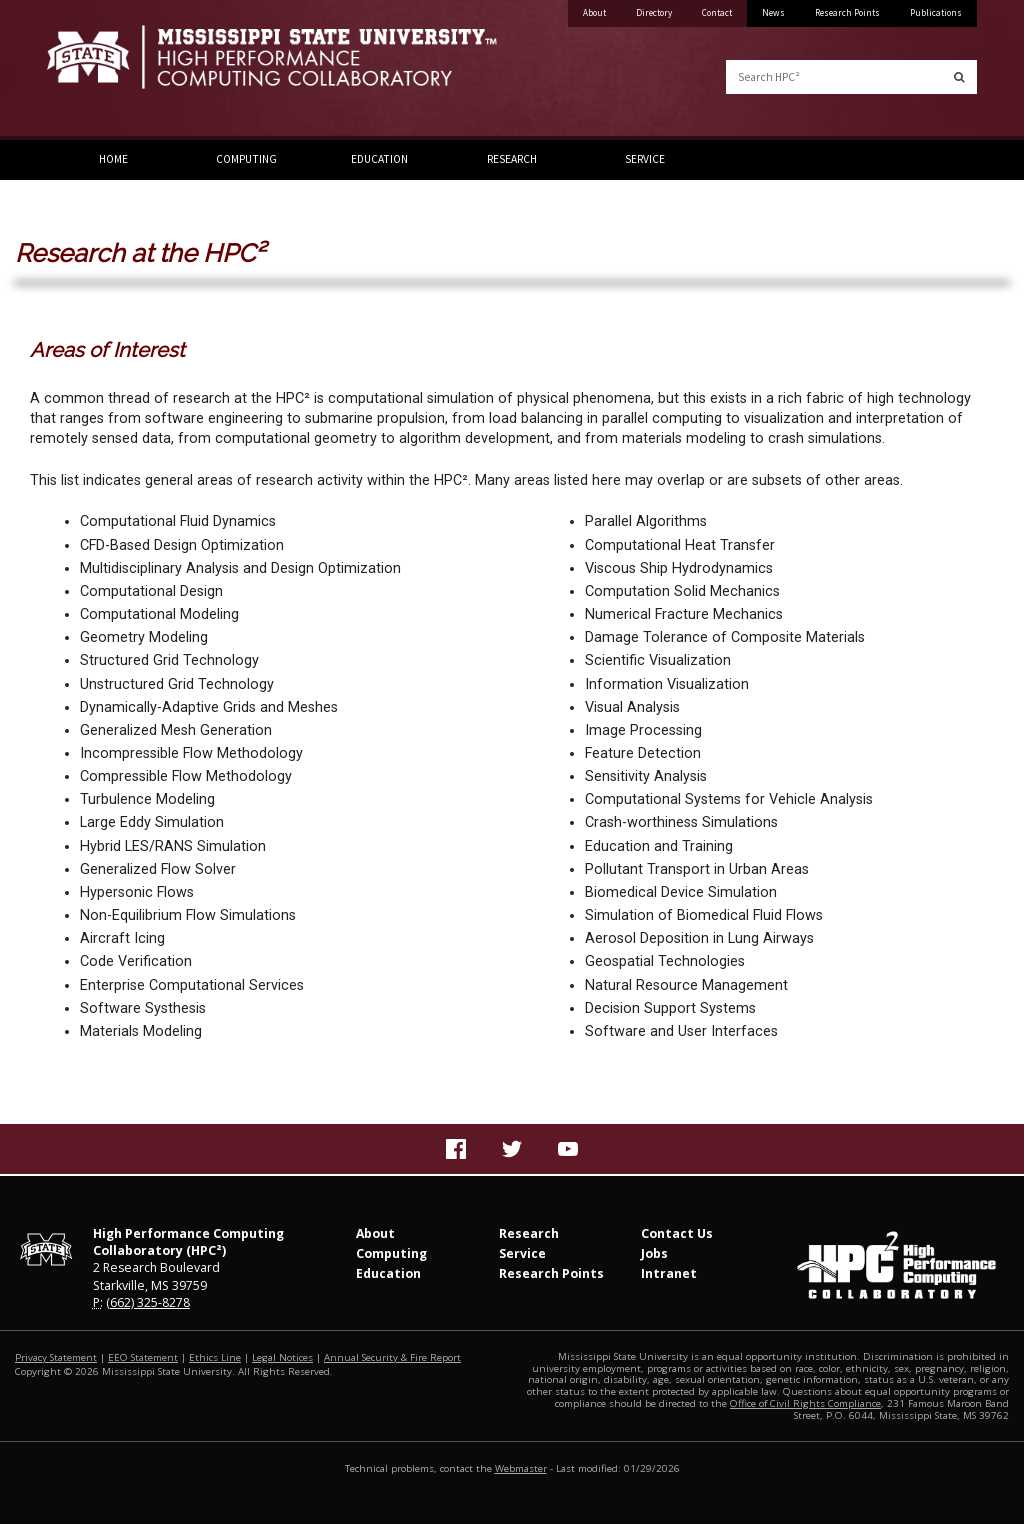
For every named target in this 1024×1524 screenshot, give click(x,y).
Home (113, 159)
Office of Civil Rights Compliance (805, 1403)
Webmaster (521, 1468)
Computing (246, 159)
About (594, 12)
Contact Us (677, 1233)
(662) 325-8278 (148, 1302)
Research (512, 159)
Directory (654, 12)
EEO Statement (143, 1357)
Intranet (669, 1273)
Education (379, 159)
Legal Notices (282, 1357)
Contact (717, 12)
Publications (936, 12)
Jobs (654, 1253)
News (773, 12)
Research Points (847, 12)
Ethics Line (215, 1357)
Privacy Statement (56, 1357)
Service (645, 159)
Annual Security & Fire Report (392, 1357)
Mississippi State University (97, 70)
